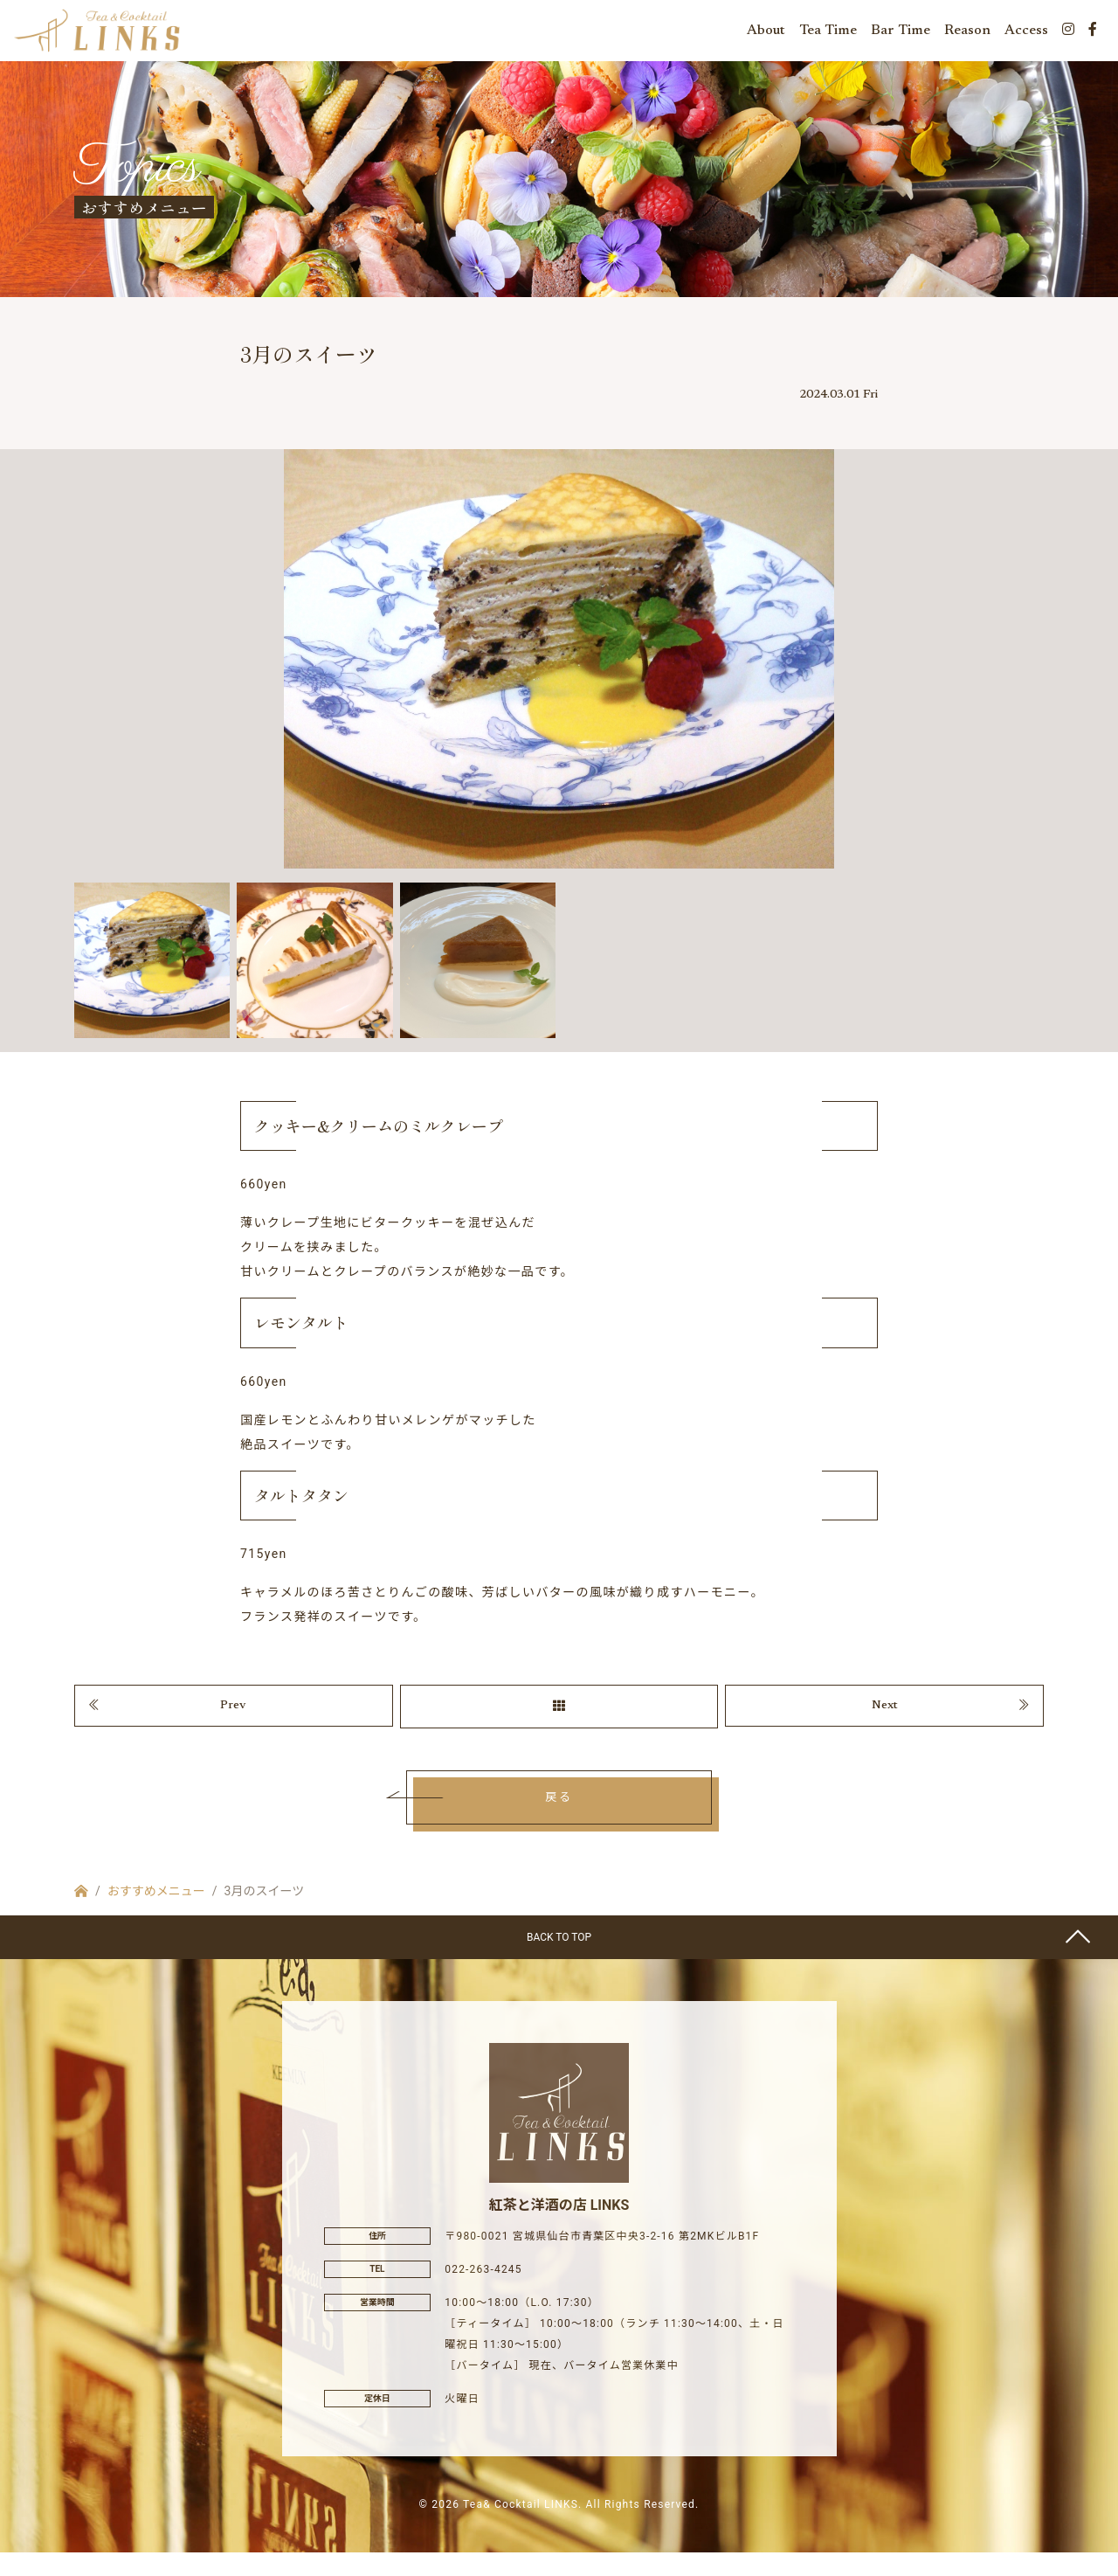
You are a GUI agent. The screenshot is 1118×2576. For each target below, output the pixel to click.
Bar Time (900, 35)
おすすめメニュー (156, 1914)
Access (1026, 35)
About (766, 35)
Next (885, 1725)
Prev (233, 1725)
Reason (967, 35)
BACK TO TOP (559, 1960)
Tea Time (828, 35)
